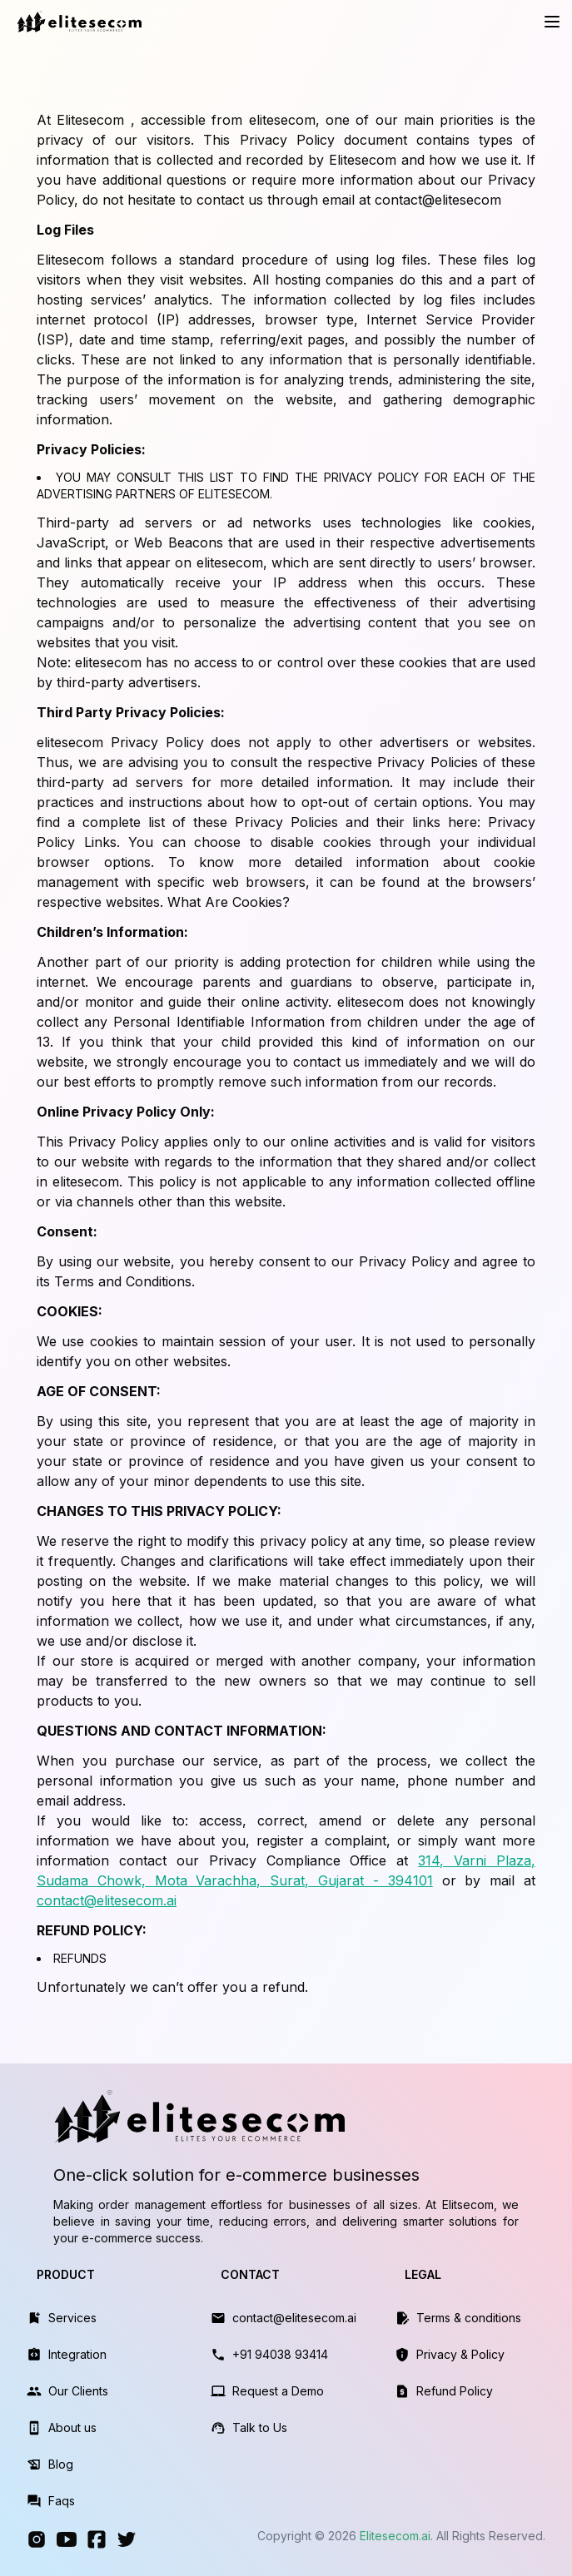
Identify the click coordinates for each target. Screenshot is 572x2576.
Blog (60, 2464)
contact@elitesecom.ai (107, 1900)
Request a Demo (278, 2391)
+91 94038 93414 (280, 2354)
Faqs (61, 2501)
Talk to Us (259, 2427)
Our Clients (78, 2391)
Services (72, 2318)
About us (72, 2427)
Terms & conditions (468, 2318)
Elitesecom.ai (395, 2536)
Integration (77, 2354)
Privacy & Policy (460, 2354)
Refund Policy (454, 2391)
